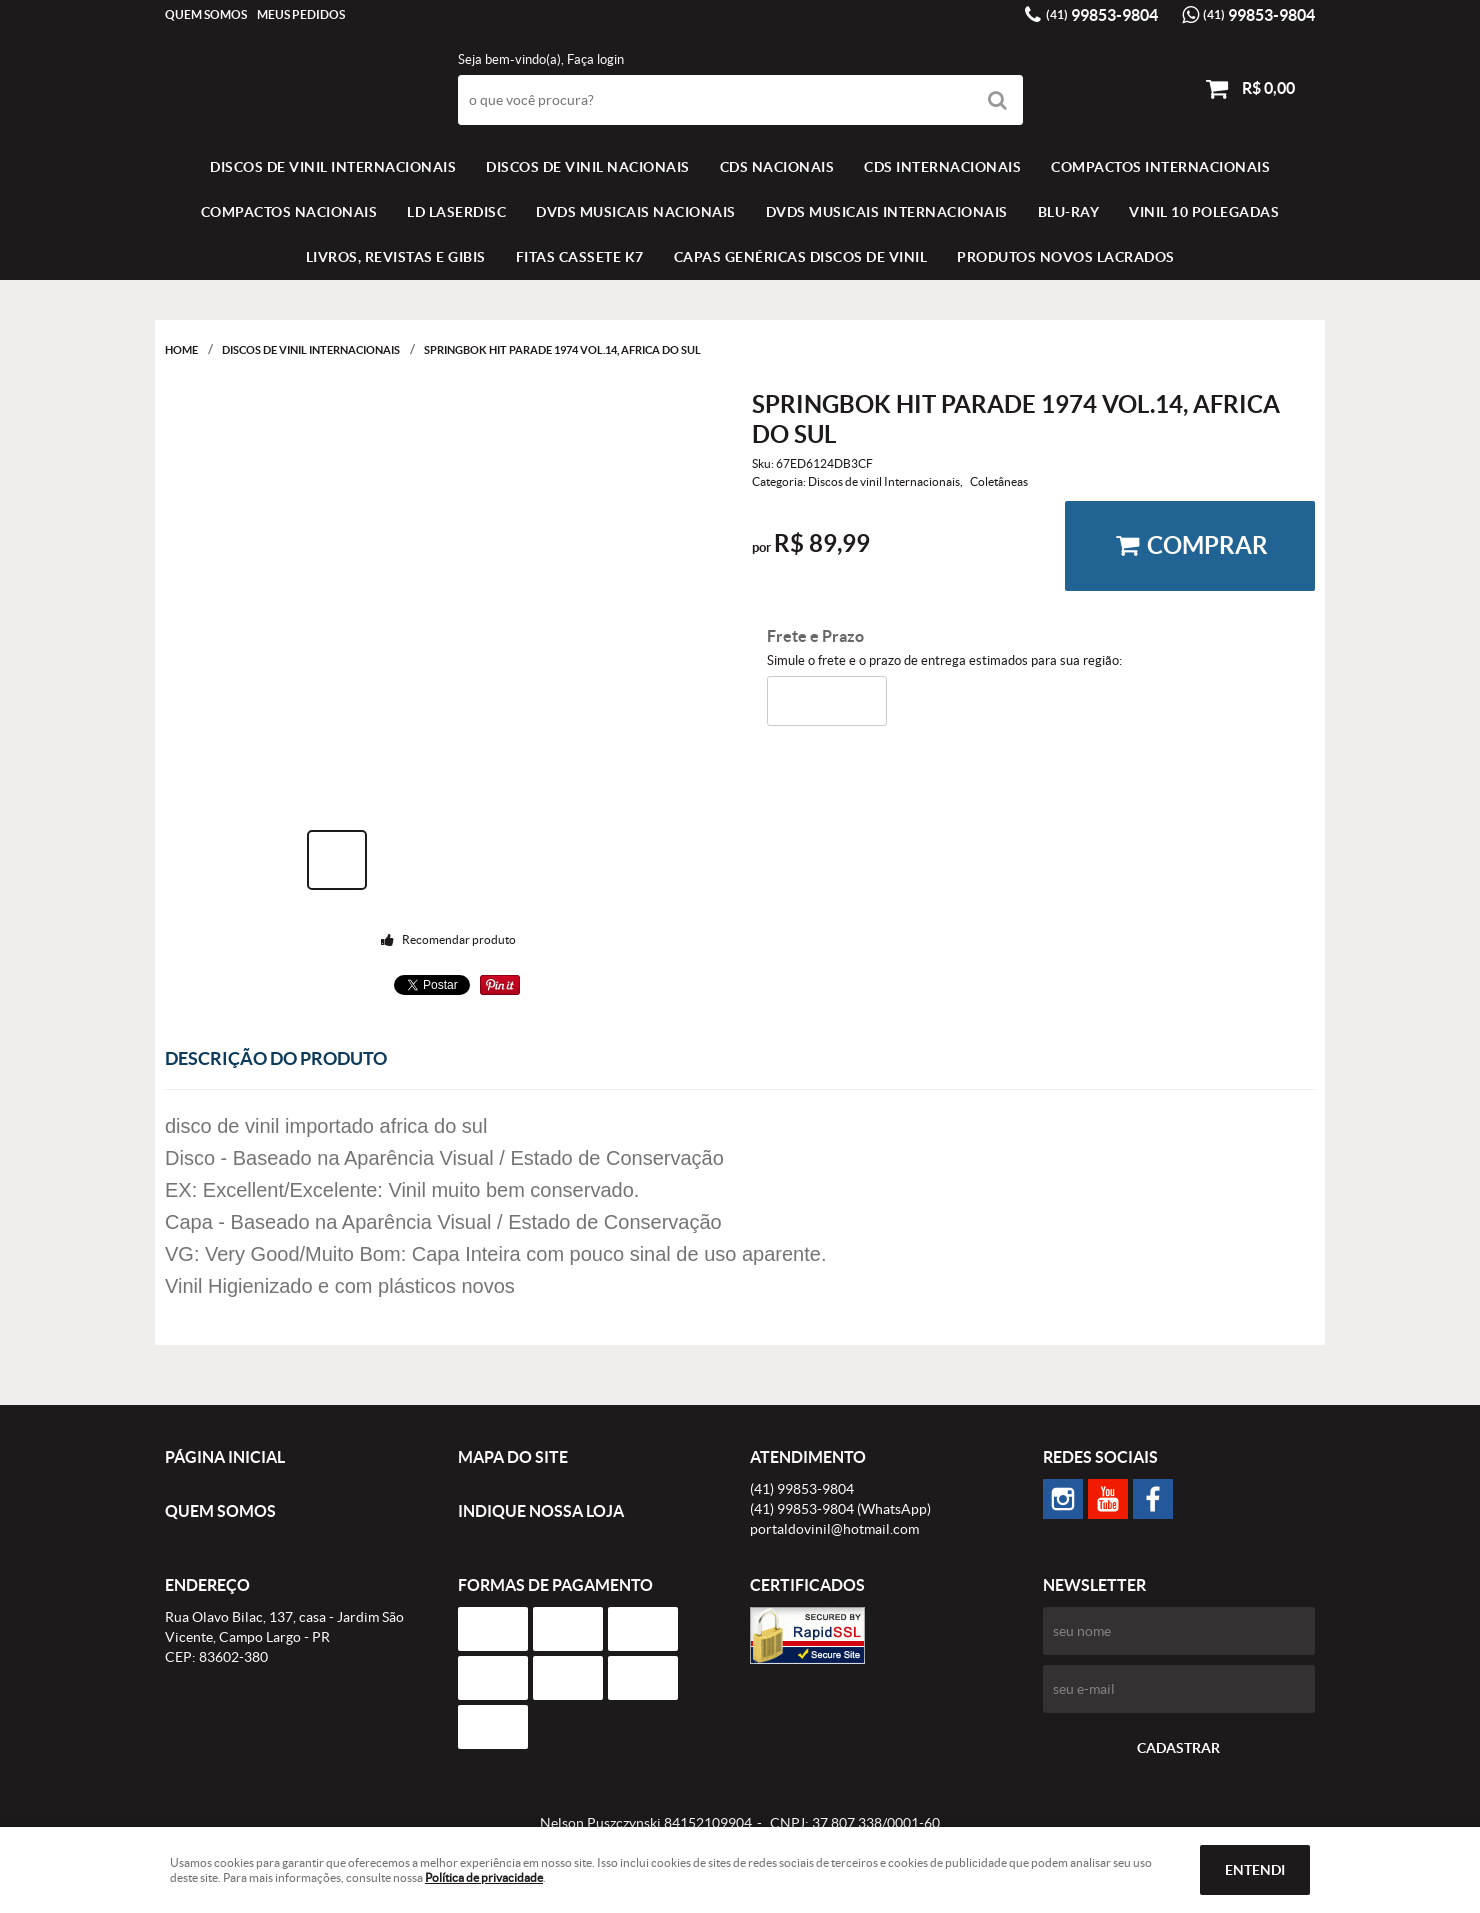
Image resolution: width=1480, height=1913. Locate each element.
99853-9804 (1102, 15)
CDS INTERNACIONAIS (942, 167)
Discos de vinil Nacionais (588, 167)
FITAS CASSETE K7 (580, 257)
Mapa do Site (513, 1457)
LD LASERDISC (456, 212)
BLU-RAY (1069, 212)
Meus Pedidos (301, 14)
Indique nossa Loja (541, 1511)
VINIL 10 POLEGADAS (1204, 212)
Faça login (595, 59)
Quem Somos (206, 14)
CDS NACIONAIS (777, 167)
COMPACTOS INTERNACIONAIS (1160, 167)
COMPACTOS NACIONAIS (289, 212)
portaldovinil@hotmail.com (834, 1529)
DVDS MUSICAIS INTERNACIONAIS (887, 212)
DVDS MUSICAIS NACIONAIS (636, 212)
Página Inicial (225, 1457)
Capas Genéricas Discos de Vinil (801, 257)
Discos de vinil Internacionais (333, 167)
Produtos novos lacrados (1066, 257)
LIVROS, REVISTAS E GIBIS (396, 257)
